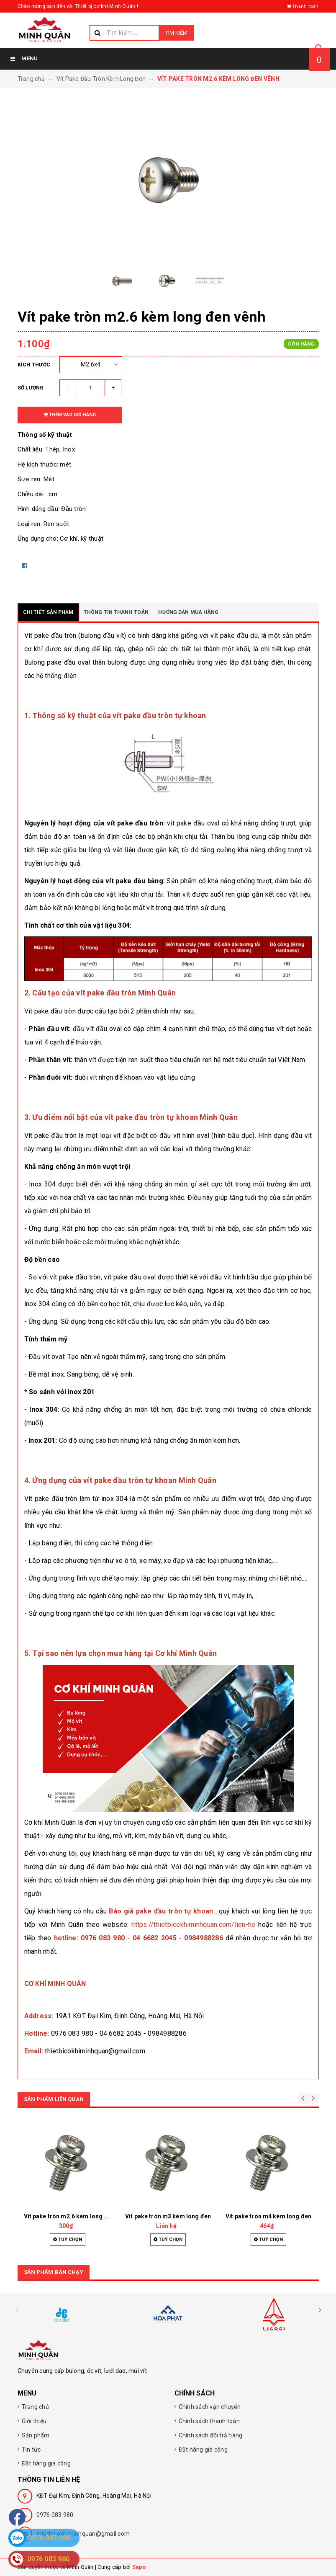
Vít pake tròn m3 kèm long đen (168, 2216)
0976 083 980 (55, 2515)
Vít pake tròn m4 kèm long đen (268, 2216)
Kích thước (34, 365)
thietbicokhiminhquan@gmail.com (83, 2533)
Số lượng (31, 388)
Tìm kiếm (176, 33)
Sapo (139, 2567)
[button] (320, 2310)
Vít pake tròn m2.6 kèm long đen (69, 2216)
